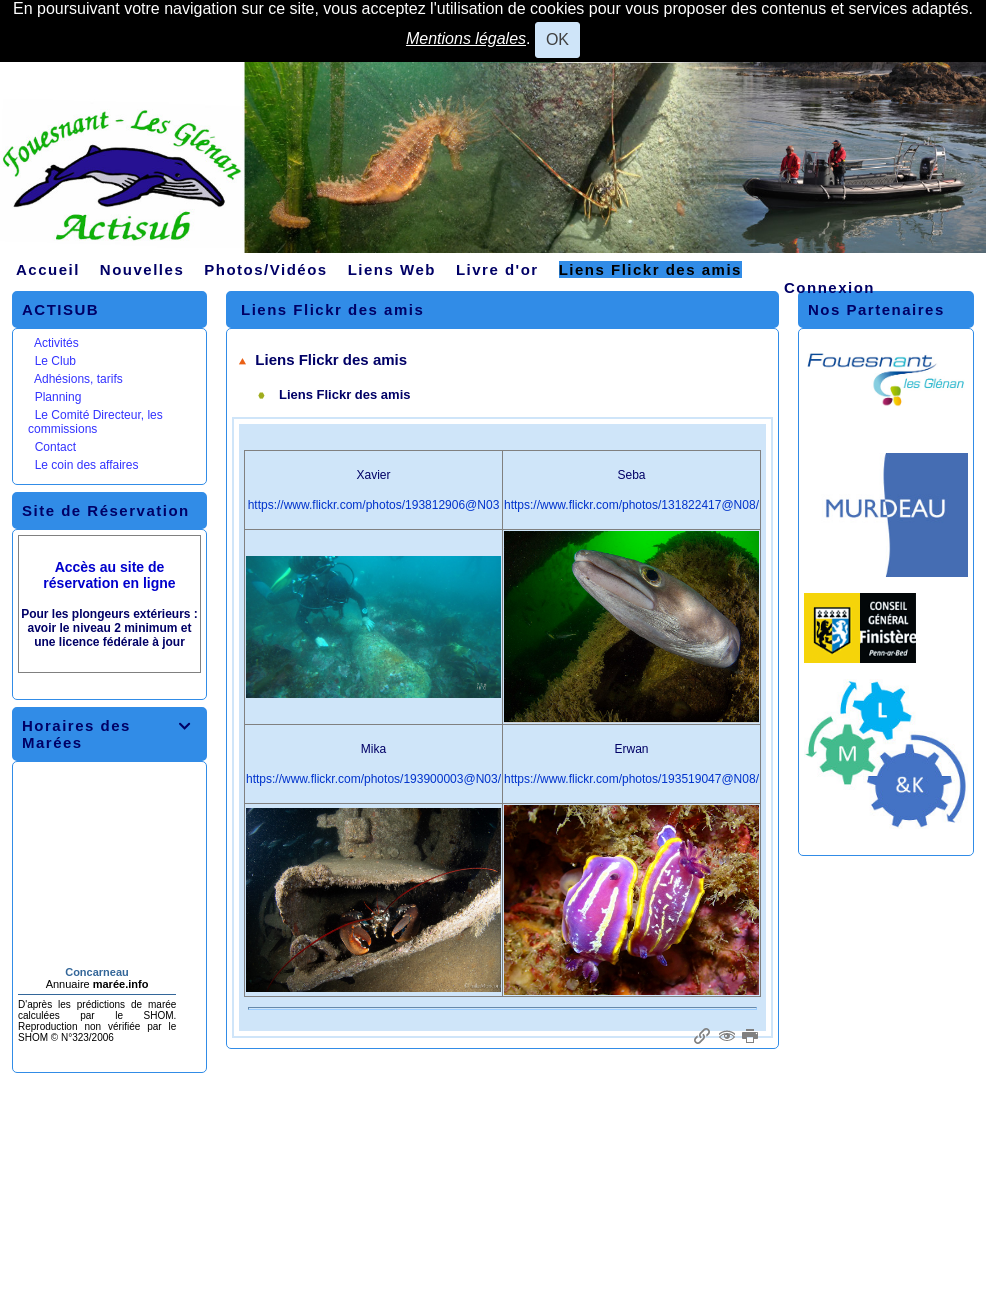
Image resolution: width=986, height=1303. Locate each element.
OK (557, 39)
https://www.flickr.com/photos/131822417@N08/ (631, 505)
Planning (58, 397)
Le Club (55, 361)
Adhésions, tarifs (78, 379)
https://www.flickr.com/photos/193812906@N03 (374, 505)
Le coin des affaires (87, 465)
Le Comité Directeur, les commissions (95, 422)
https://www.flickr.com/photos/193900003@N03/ (373, 779)
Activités (56, 343)
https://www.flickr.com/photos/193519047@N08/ (631, 779)
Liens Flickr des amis (322, 359)
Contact (55, 447)
